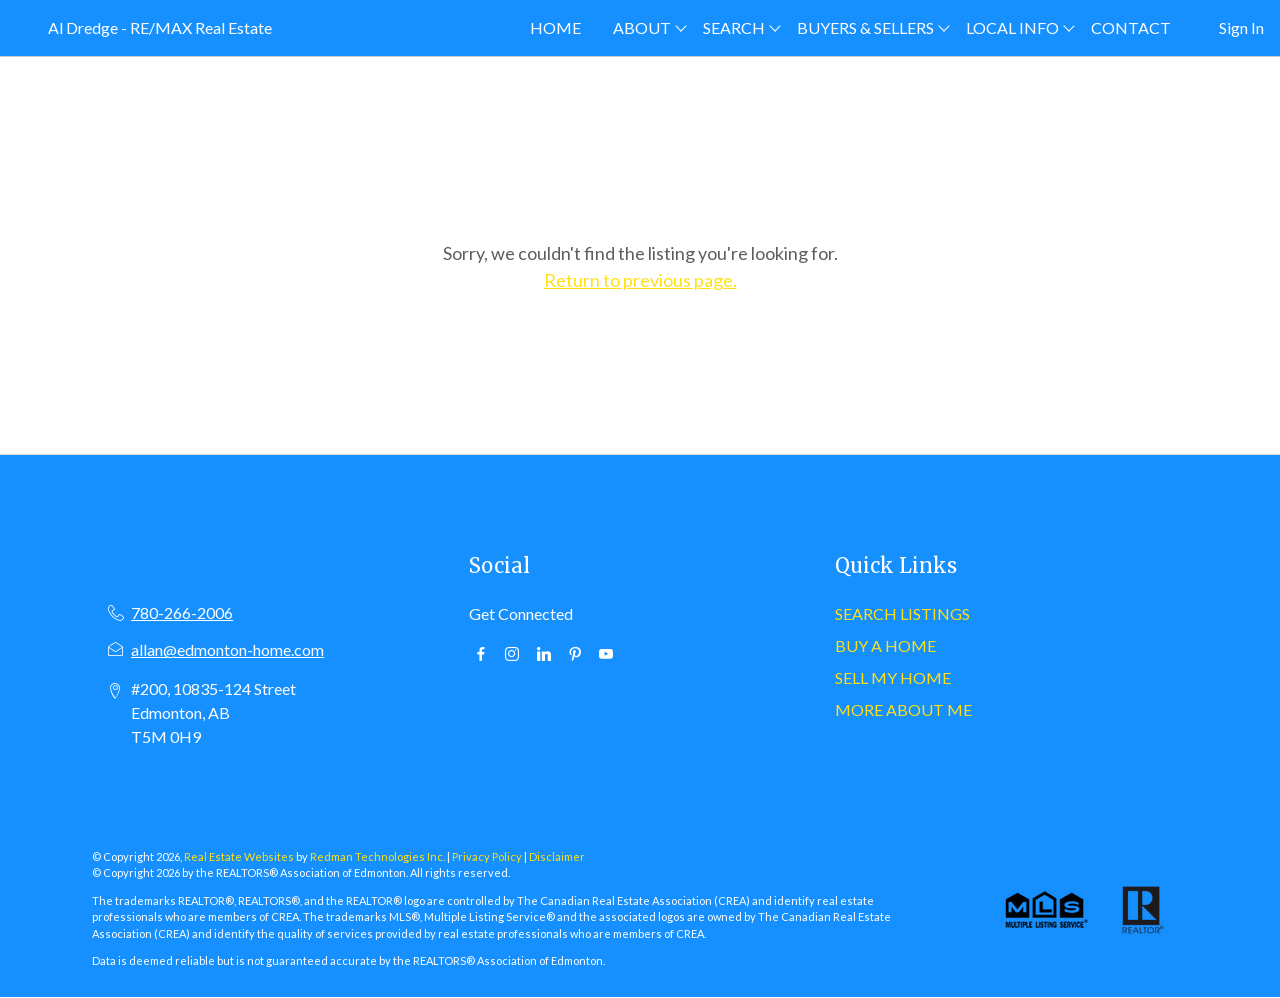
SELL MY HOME (893, 677)
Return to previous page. (640, 280)
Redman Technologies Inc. (378, 856)
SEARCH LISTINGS (902, 613)
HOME (555, 27)
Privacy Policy (487, 856)
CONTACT (1131, 27)
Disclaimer (557, 856)
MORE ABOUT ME (903, 709)
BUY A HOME (885, 645)
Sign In (1241, 27)
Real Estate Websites (240, 856)
